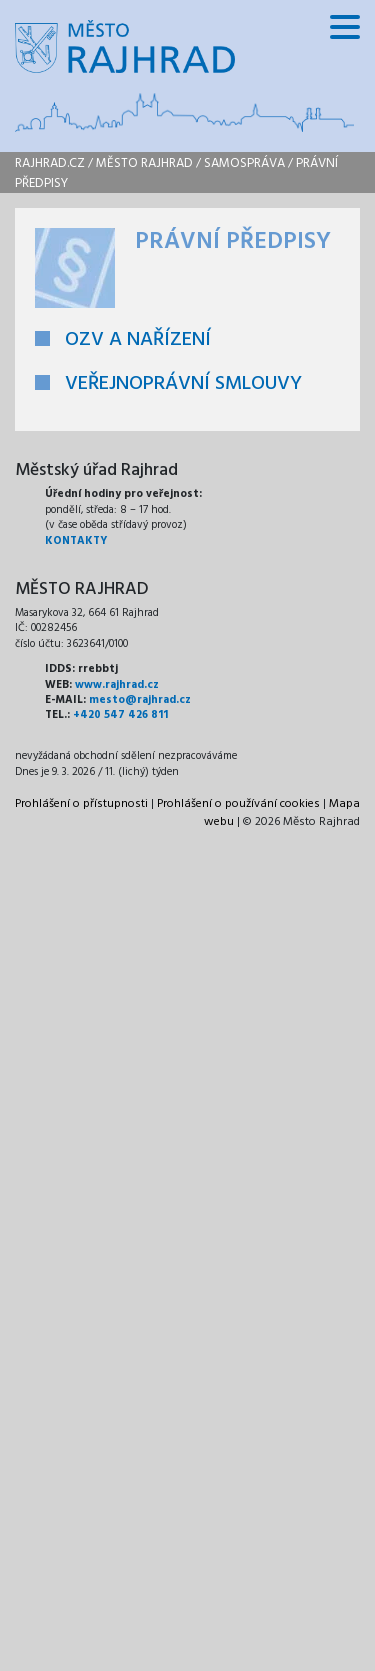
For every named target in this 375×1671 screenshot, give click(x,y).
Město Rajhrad (144, 163)
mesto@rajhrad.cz (140, 700)
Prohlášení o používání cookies (238, 804)
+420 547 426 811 (120, 715)
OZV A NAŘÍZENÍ (138, 340)
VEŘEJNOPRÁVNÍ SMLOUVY (183, 384)
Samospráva (244, 163)
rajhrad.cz (50, 163)
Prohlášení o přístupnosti (81, 804)
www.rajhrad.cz (117, 685)
